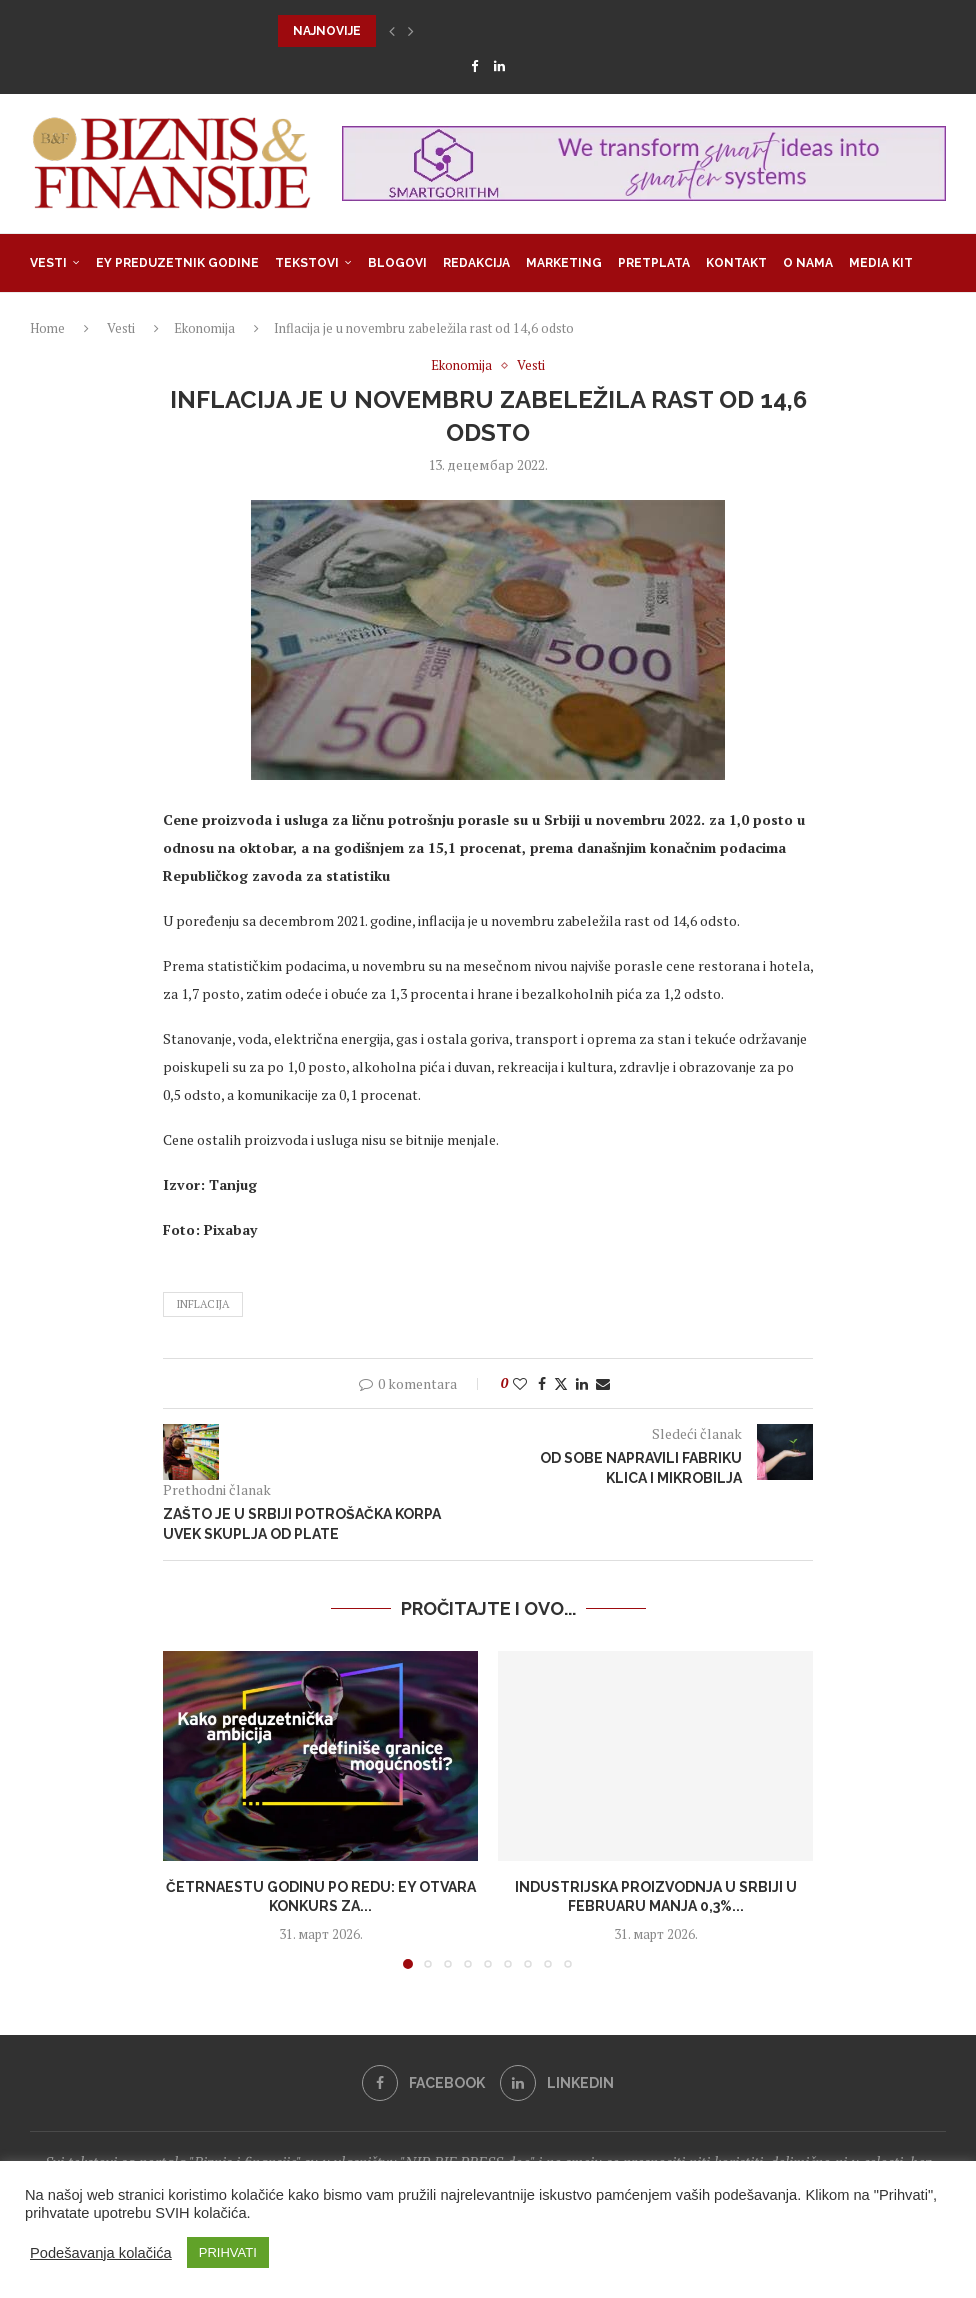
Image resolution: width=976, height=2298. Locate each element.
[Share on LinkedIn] (582, 1383)
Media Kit (881, 263)
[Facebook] (474, 66)
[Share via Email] (603, 1383)
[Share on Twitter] (561, 1383)
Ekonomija (204, 328)
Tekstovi (307, 263)
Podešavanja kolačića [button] (101, 2253)
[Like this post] (520, 1383)
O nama (808, 263)
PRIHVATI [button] (228, 2252)
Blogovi (397, 263)
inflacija (203, 1304)
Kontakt (736, 263)
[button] (392, 31)
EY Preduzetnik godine (177, 263)
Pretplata (654, 263)
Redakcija (476, 263)
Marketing (564, 263)
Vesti (48, 263)
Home (47, 328)
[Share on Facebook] (542, 1383)
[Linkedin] (499, 66)
